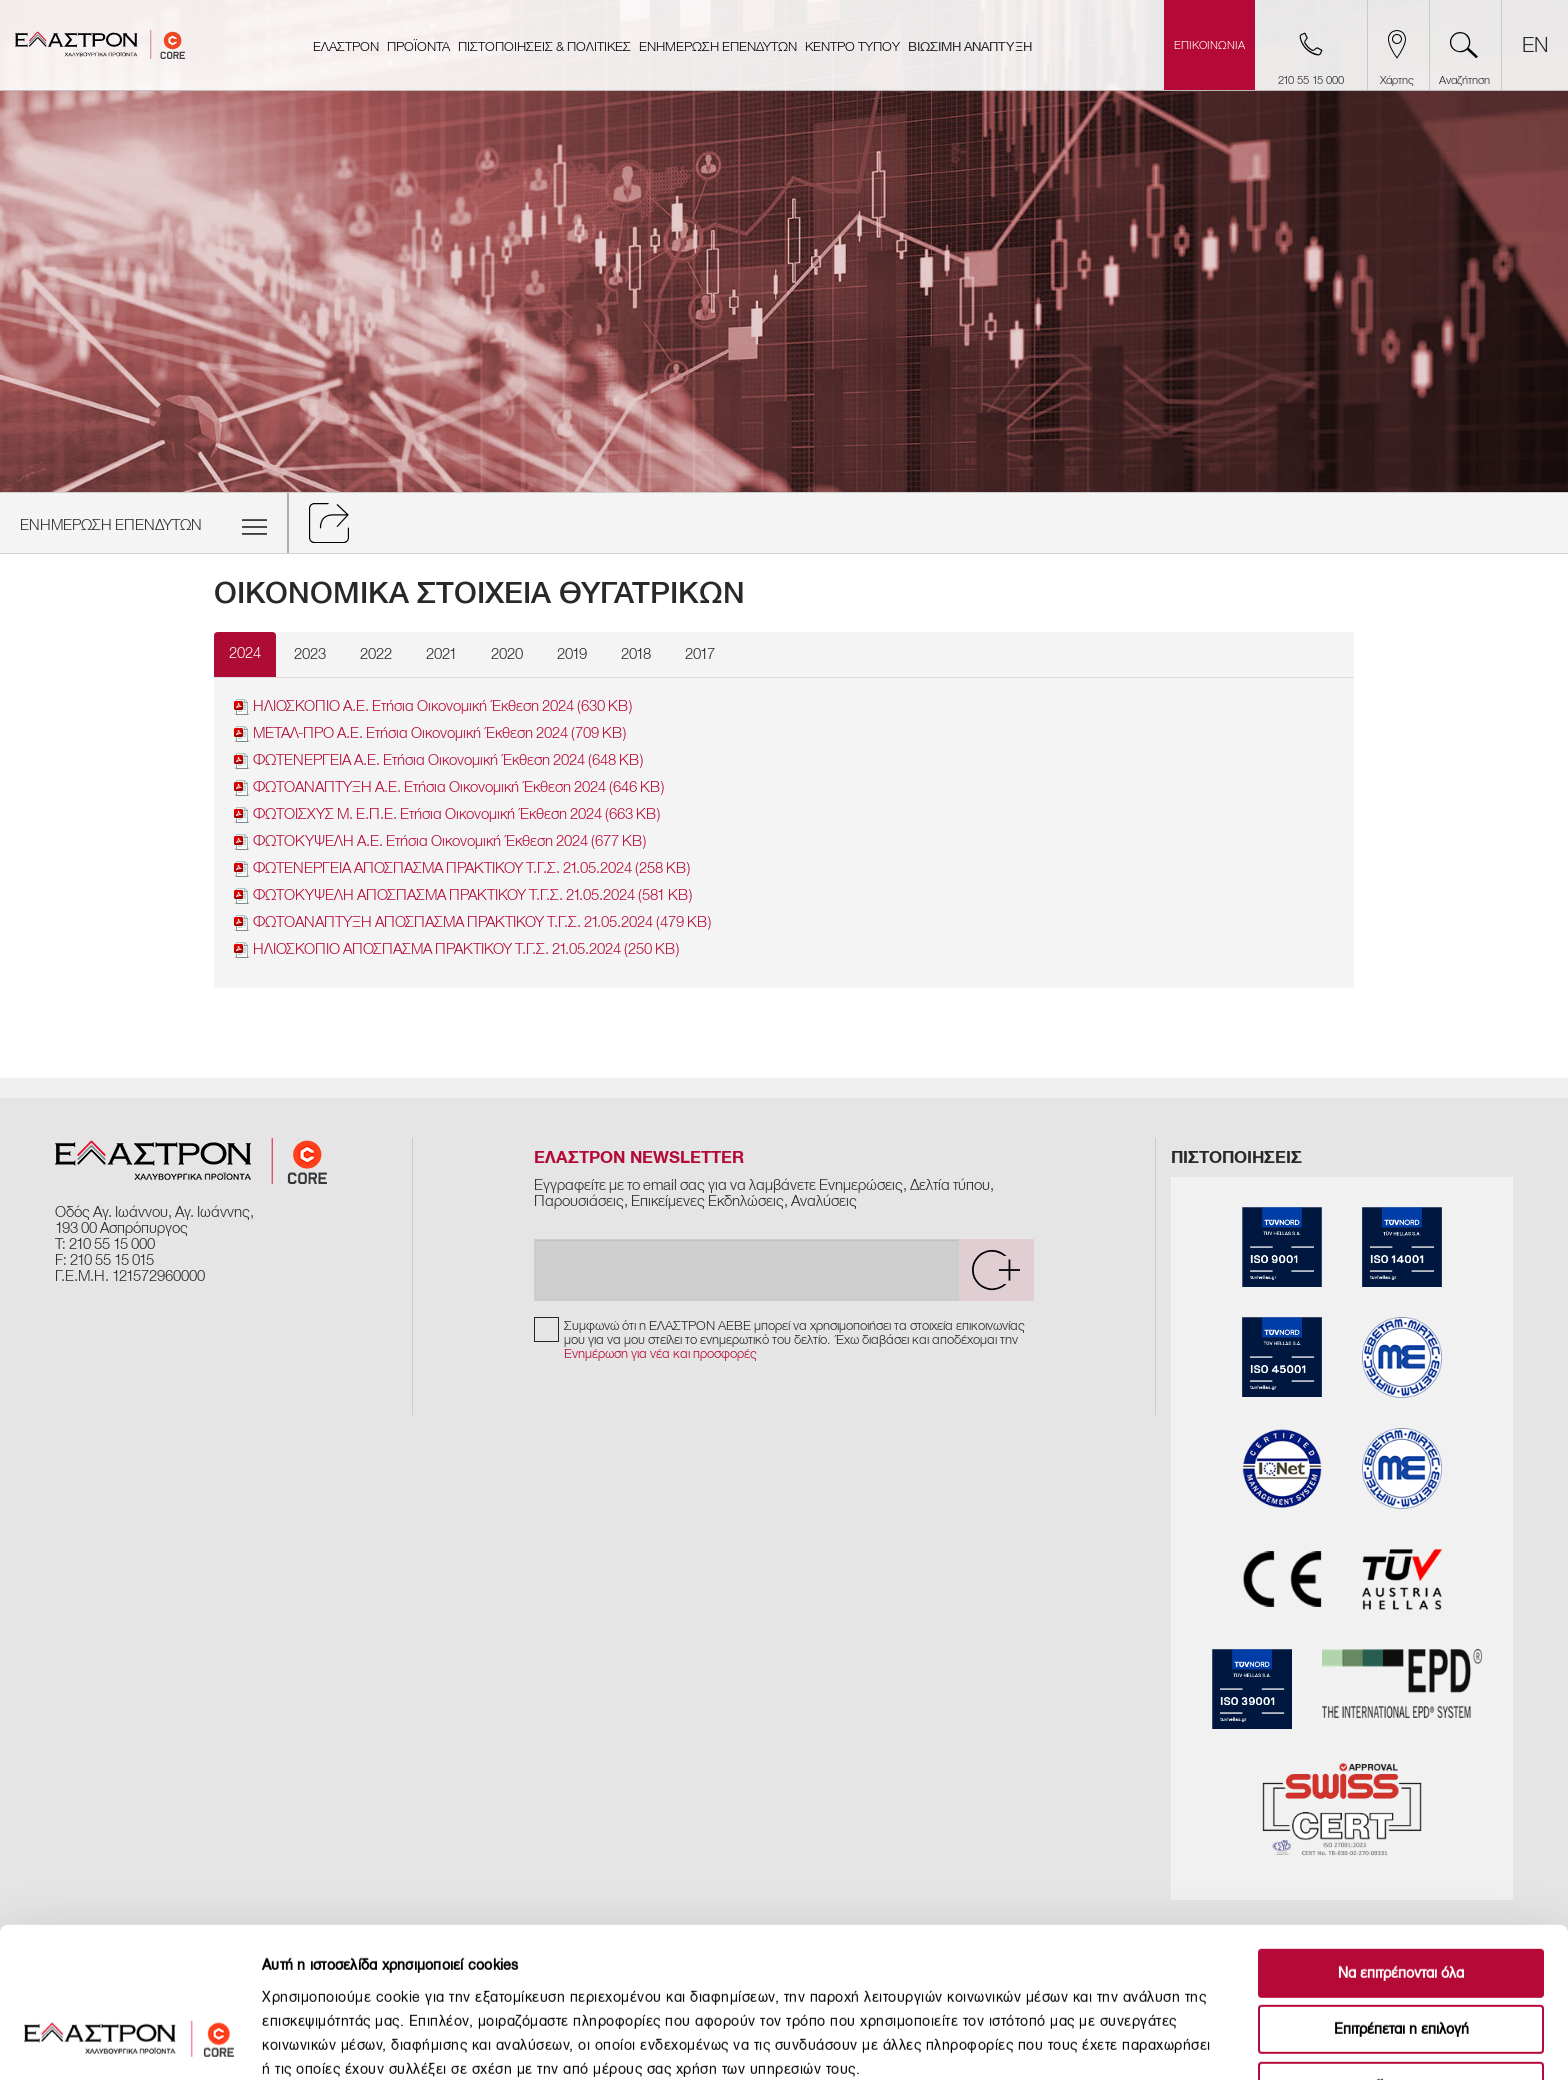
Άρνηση (1401, 1953)
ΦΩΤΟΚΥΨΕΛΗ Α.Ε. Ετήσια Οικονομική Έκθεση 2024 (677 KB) (440, 841)
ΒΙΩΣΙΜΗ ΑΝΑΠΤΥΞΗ (970, 47)
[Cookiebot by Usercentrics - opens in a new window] (129, 2041)
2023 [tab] (310, 654)
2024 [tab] (245, 653)
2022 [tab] (376, 654)
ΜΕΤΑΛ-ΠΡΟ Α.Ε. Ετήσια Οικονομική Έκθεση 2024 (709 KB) (430, 733)
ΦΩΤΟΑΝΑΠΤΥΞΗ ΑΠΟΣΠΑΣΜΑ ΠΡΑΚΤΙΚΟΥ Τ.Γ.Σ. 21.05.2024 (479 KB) (472, 922)
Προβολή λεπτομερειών (1115, 2040)
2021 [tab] (441, 654)
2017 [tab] (700, 654)
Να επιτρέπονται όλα (1401, 1840)
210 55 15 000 (112, 1244)
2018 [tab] (636, 654)
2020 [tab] (507, 654)
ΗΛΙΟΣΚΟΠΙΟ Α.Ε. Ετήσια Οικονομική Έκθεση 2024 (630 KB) (433, 706)
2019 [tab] (572, 654)
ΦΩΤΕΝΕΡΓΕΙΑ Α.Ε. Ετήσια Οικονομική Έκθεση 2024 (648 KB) (438, 760)
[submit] (996, 1270)
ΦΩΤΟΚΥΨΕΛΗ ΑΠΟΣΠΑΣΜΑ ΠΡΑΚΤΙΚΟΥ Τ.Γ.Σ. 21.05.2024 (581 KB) (463, 895)
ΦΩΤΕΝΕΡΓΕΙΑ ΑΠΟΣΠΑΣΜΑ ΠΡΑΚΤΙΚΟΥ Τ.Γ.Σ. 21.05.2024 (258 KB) (462, 868)
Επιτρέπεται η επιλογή (1401, 1897)
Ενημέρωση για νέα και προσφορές (660, 1353)
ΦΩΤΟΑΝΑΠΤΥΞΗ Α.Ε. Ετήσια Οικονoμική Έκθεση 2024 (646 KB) (449, 787)
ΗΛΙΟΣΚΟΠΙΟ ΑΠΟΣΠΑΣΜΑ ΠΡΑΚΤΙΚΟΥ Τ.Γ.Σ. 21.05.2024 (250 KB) (456, 949)
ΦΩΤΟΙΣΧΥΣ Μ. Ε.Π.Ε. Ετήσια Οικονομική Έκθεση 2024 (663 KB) (447, 814)
